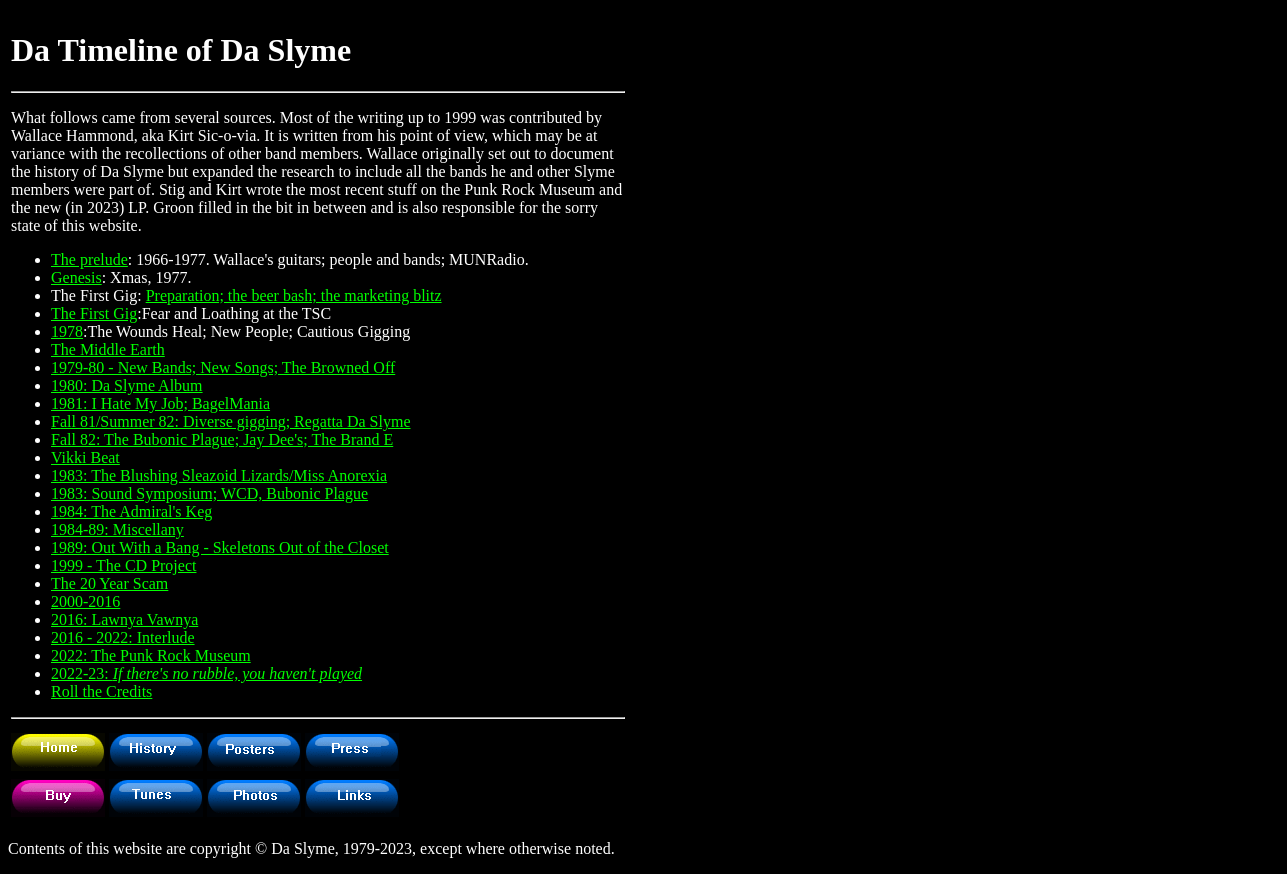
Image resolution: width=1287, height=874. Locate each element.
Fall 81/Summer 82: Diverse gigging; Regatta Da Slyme (231, 421)
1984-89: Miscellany (117, 529)
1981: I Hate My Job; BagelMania (160, 403)
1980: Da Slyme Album (127, 385)
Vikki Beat (85, 457)
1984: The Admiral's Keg (131, 511)
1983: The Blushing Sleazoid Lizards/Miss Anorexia (219, 475)
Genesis (76, 277)
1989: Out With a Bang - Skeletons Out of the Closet (220, 547)
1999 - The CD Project (123, 565)
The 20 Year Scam (109, 583)
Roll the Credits (101, 691)
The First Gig (94, 313)
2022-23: (206, 673)
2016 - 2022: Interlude (123, 637)
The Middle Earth (108, 349)
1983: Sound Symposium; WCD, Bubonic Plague (209, 493)
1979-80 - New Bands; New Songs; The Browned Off (223, 367)
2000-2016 (85, 601)
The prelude (89, 259)
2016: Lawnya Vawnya (124, 619)
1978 (67, 331)
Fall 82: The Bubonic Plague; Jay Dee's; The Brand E (222, 439)
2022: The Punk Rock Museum (151, 655)
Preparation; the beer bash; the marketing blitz (294, 295)
